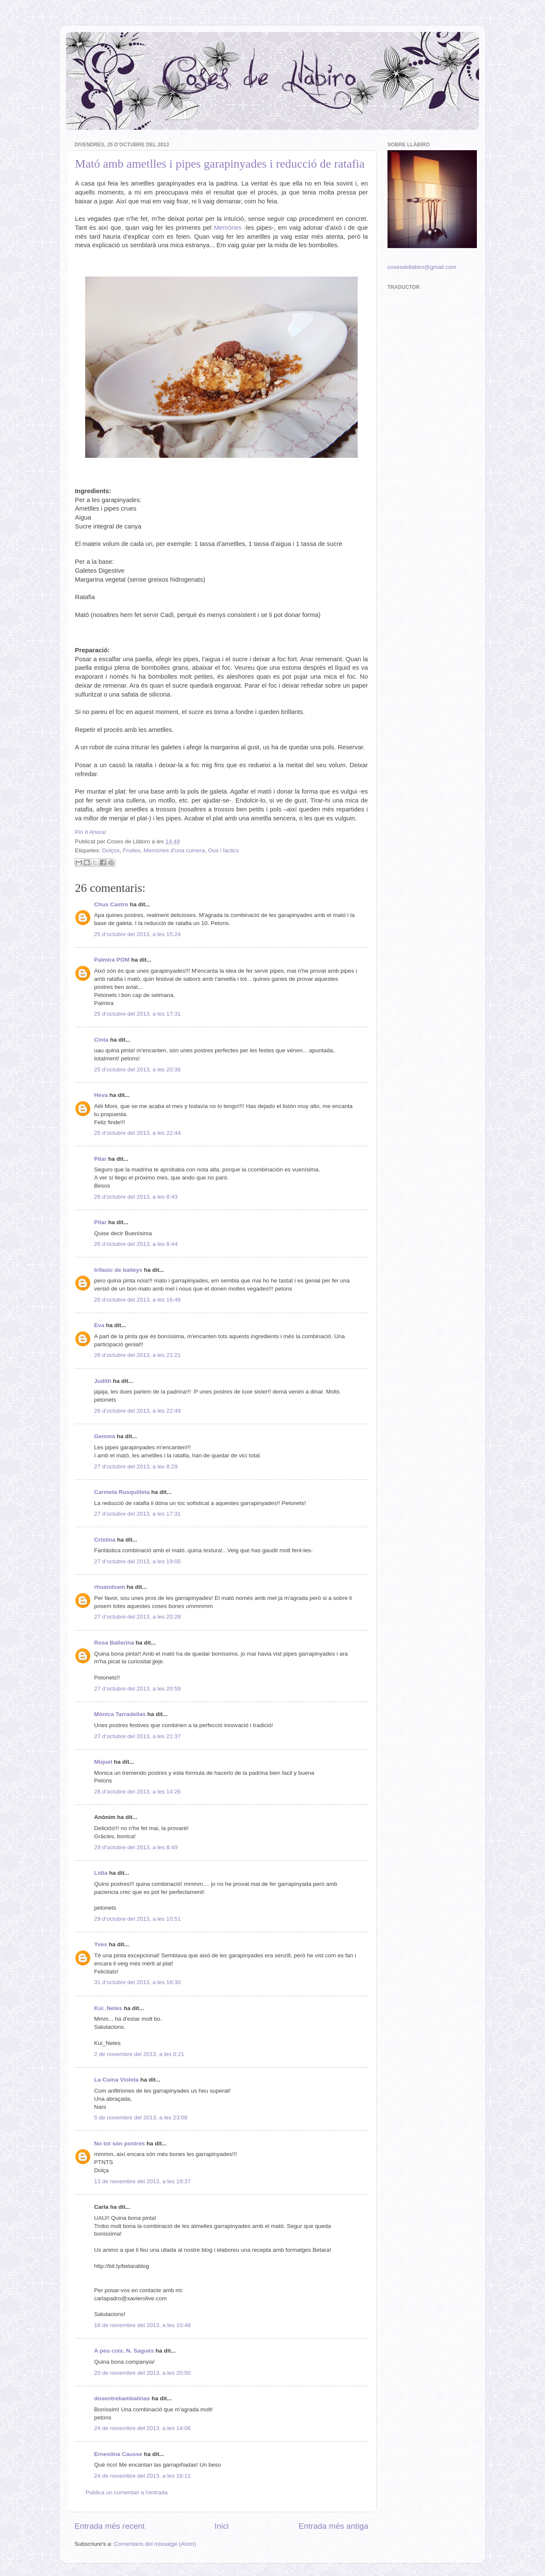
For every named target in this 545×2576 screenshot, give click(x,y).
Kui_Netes (108, 2008)
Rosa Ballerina (114, 1642)
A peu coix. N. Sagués (124, 2351)
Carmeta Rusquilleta (122, 1492)
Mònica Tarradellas (120, 1714)
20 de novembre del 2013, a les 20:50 (142, 2373)
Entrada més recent (110, 2526)
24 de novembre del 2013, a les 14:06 (142, 2428)
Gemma (104, 1436)
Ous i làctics (223, 850)
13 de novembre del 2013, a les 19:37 (142, 2181)
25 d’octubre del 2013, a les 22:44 (137, 1133)
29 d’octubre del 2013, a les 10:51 (137, 1919)
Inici (222, 2526)
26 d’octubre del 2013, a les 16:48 (137, 1300)
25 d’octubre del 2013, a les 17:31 (137, 1014)
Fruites (132, 850)
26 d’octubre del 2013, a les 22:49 (137, 1411)
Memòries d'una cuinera (174, 850)
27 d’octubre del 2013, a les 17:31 (137, 1514)
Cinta (101, 1040)
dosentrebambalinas (122, 2398)
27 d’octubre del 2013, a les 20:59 (137, 1688)
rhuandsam (109, 1587)
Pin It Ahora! (90, 832)
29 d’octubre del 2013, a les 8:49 (136, 1847)
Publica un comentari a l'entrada (126, 2492)
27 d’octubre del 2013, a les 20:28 (137, 1617)
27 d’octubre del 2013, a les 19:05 (137, 1561)
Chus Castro (111, 904)
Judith (103, 1381)
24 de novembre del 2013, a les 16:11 (142, 2476)
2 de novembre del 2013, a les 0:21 (139, 2054)
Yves (100, 1944)
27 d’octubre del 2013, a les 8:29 (136, 1466)
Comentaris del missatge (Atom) (155, 2544)
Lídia (101, 1873)
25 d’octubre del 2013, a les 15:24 (137, 934)
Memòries (227, 227)
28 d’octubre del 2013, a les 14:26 (137, 1791)
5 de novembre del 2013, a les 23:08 (140, 2117)
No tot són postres (119, 2143)
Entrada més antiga (333, 2526)
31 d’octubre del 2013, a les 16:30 (137, 1982)
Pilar (100, 1159)
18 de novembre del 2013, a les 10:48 (142, 2325)
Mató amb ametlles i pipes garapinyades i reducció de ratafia (219, 163)
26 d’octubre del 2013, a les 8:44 (136, 1244)
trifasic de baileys (118, 1270)
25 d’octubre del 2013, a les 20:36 (137, 1069)
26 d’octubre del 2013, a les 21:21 (137, 1355)
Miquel (103, 1762)
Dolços (111, 850)
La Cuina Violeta (116, 2079)
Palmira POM (111, 960)
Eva (99, 1325)
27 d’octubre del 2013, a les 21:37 (137, 1736)
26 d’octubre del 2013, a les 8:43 (136, 1197)
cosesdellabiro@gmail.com (421, 267)
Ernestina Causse (118, 2454)
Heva (101, 1095)
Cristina (104, 1539)
